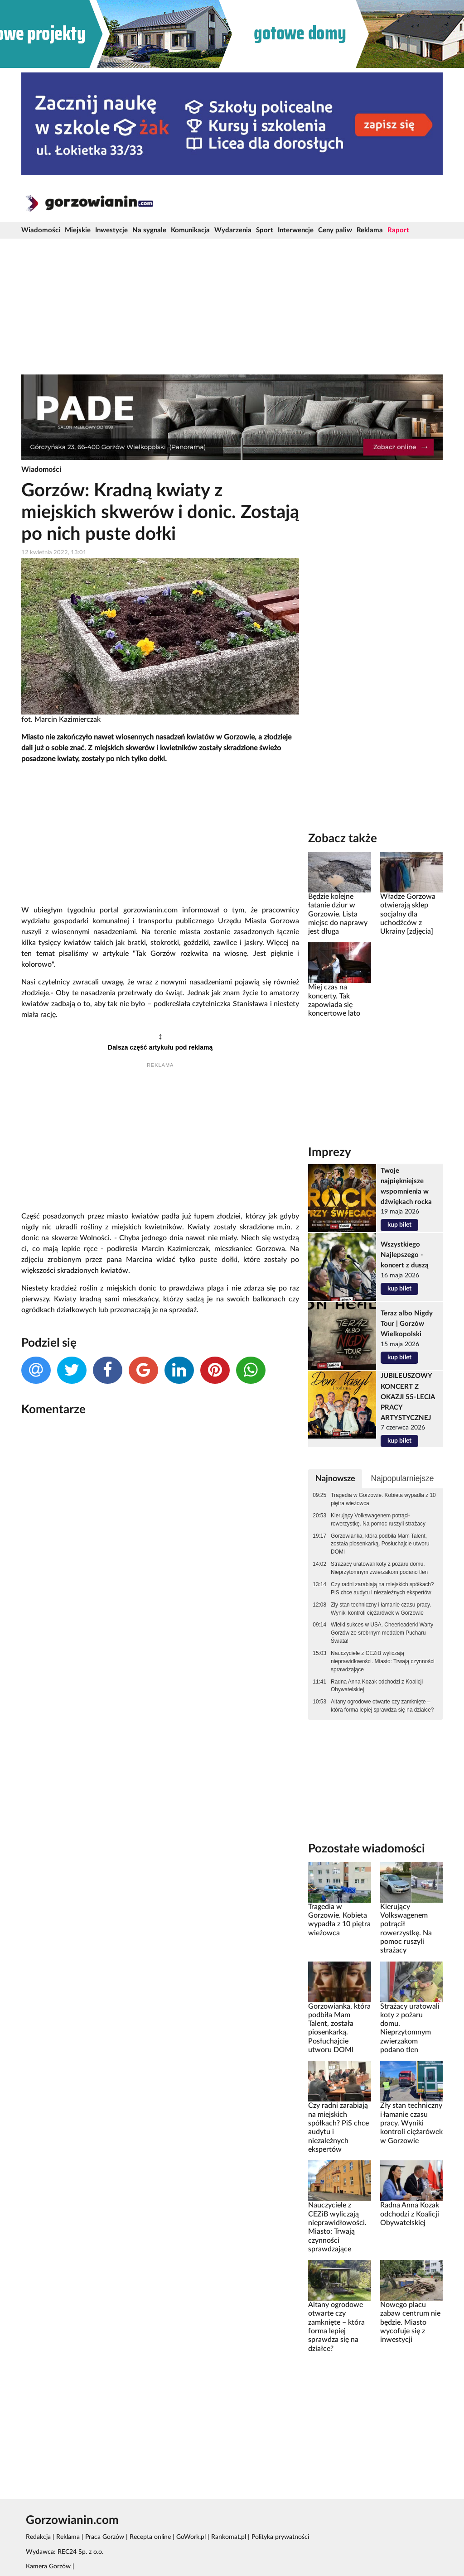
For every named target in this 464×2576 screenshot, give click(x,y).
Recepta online (150, 2537)
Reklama (370, 230)
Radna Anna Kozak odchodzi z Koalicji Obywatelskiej (377, 1686)
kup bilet (399, 1225)
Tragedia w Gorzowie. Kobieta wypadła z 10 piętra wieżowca (383, 1499)
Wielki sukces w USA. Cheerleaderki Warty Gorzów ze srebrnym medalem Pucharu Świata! (382, 1632)
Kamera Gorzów (48, 2566)
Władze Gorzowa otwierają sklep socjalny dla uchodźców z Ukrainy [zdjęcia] (407, 914)
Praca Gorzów (104, 2537)
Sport (264, 230)
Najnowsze (335, 1478)
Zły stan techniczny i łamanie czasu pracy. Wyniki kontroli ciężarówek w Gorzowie (381, 1609)
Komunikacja (190, 230)
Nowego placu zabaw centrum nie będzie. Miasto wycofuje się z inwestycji (410, 2322)
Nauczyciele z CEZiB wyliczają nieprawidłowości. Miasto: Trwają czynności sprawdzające (383, 1661)
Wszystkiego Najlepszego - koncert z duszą (405, 1255)
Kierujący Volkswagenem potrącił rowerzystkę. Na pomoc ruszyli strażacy (378, 1519)
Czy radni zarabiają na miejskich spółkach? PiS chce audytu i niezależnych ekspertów (382, 1588)
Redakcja (38, 2537)
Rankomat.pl (228, 2537)
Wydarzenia (232, 230)
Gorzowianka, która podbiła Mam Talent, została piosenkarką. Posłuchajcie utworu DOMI (380, 1544)
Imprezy (329, 1152)
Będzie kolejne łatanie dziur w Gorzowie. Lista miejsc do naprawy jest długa (337, 914)
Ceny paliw (335, 230)
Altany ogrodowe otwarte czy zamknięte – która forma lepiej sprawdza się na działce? (382, 1705)
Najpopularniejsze (402, 1478)
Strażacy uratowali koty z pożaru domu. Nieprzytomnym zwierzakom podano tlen (379, 1568)
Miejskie (78, 230)
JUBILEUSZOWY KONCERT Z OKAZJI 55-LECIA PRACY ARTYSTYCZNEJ (408, 1396)
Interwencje (296, 230)
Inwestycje (111, 230)
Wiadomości (40, 230)
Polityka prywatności (280, 2537)
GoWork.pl (191, 2537)
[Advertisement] (232, 306)
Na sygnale (149, 230)
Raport (398, 230)
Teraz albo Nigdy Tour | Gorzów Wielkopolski (407, 1324)
